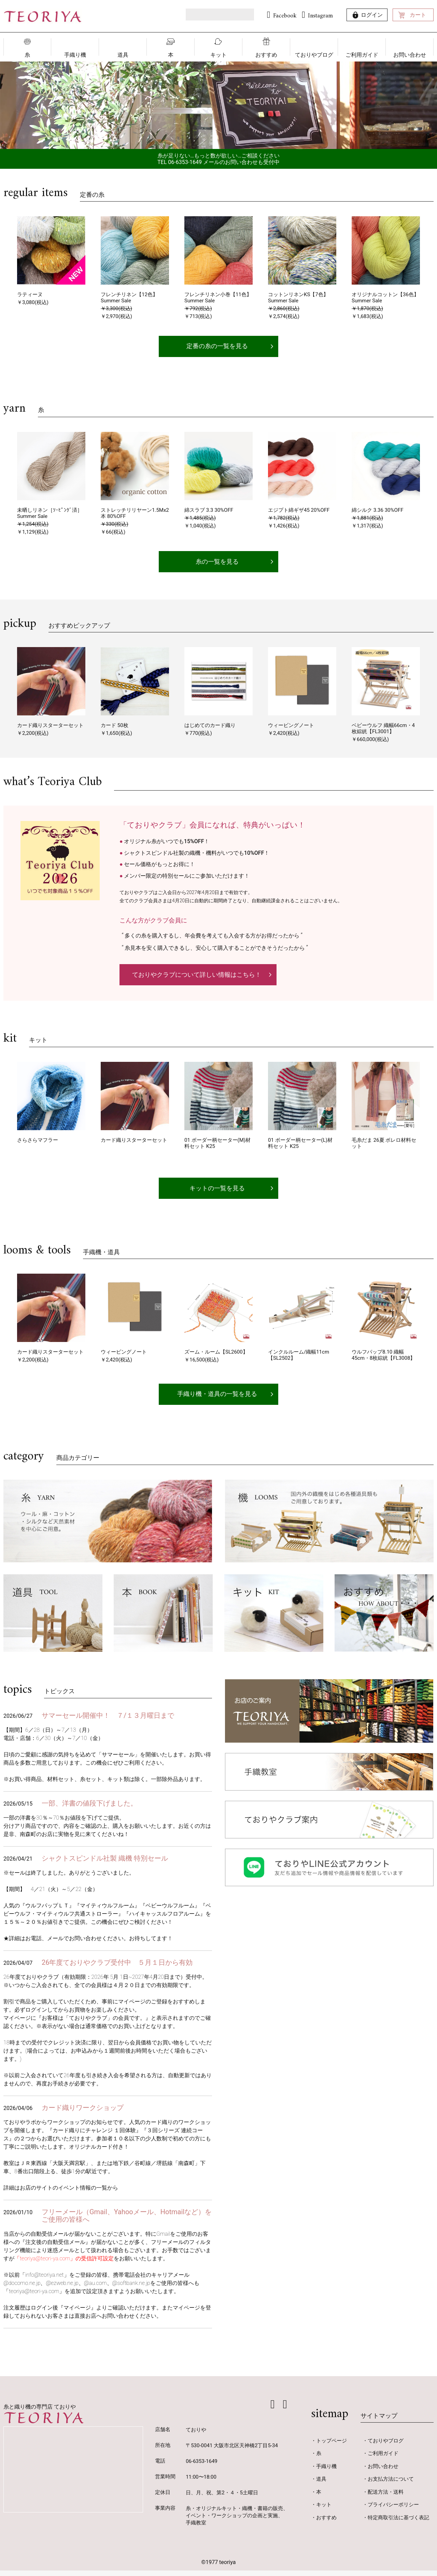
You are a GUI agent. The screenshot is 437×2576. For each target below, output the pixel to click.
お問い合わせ (409, 55)
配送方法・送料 (386, 2497)
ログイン (372, 15)
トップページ (331, 2446)
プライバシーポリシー (393, 2510)
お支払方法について (391, 2485)
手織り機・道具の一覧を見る (217, 1399)
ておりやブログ (314, 55)
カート (418, 15)
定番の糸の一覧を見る (217, 347)
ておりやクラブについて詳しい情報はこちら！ (196, 977)
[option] (218, 105)
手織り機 (75, 55)
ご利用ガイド (362, 55)
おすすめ (266, 55)
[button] (7, 257)
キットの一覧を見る (217, 1192)
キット (218, 55)
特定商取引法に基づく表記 (398, 2523)
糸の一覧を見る (217, 564)
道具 (122, 55)
